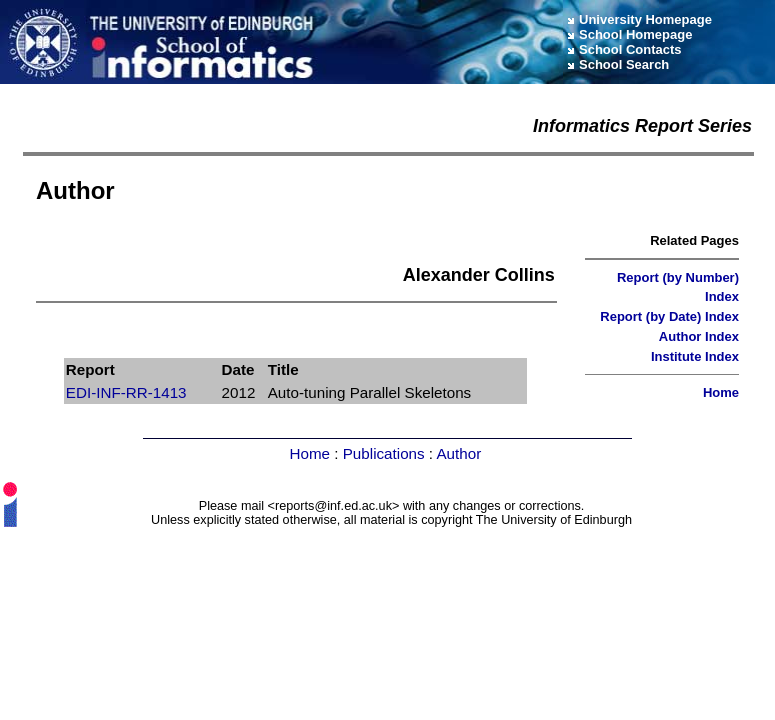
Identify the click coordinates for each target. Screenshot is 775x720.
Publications (384, 453)
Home (721, 392)
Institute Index (695, 356)
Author (458, 453)
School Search (624, 64)
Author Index (699, 336)
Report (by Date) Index (669, 316)
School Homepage (635, 34)
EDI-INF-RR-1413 (126, 392)
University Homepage (645, 19)
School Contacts (630, 49)
